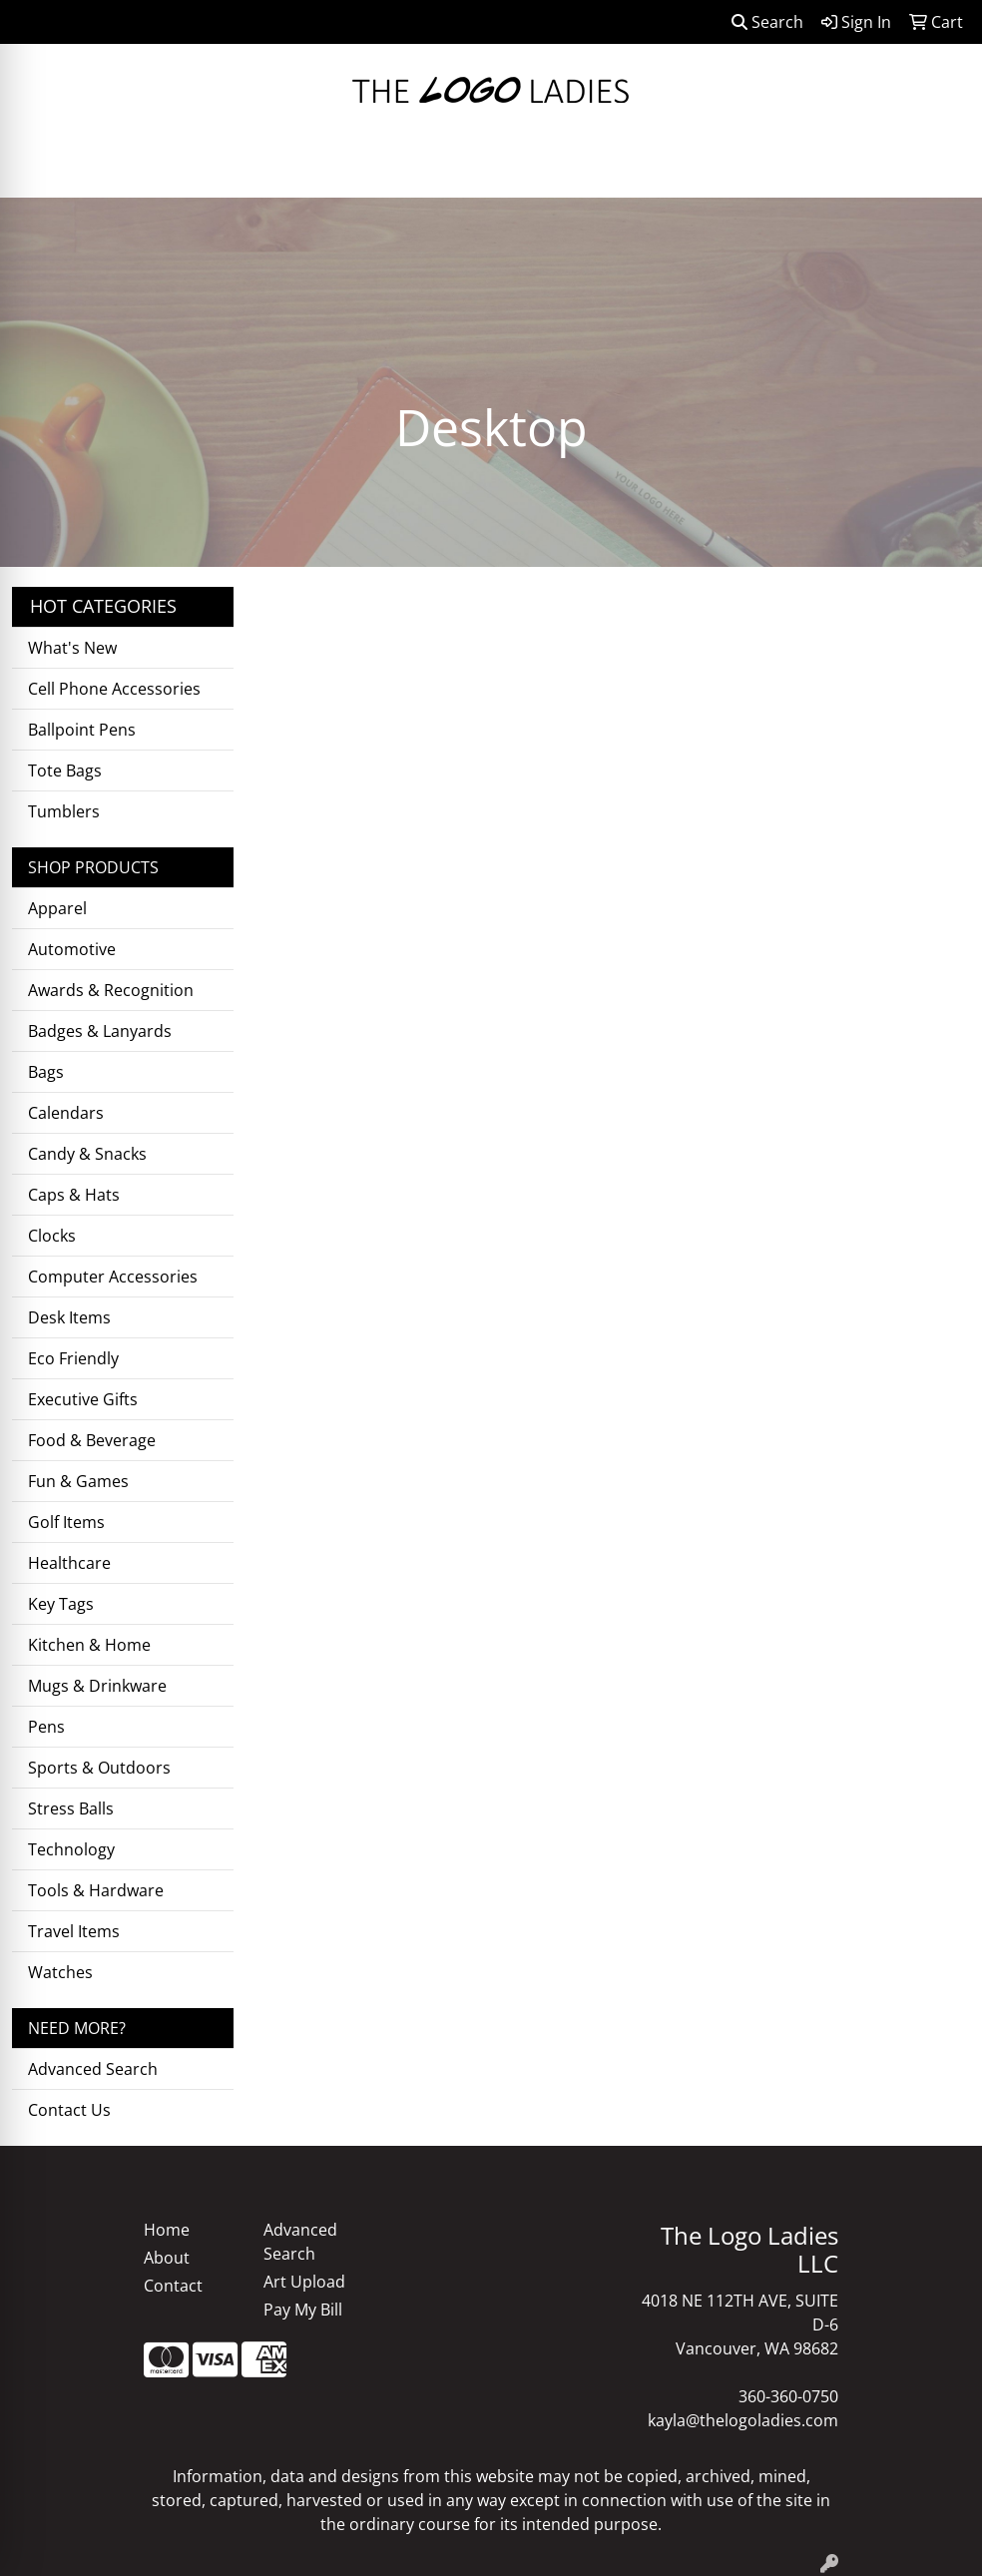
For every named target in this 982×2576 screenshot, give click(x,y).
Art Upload (304, 2282)
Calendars (66, 1113)
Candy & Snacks (87, 1154)
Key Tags (61, 1604)
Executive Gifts (83, 1399)
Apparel (57, 908)
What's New (72, 648)
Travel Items (74, 1931)
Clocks (52, 1236)
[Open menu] (942, 169)
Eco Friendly (73, 1358)
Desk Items (69, 1317)
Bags (46, 1072)
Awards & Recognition (111, 990)
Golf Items (66, 1522)
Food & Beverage (92, 1440)
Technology (71, 1849)
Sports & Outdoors (99, 1768)
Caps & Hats (74, 1195)
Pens (46, 1727)
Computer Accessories (113, 1277)
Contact (173, 2286)
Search (767, 22)
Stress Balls (71, 1808)
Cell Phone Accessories (114, 689)
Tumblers (64, 811)
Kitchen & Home (89, 1645)
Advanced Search (93, 2069)
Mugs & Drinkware (97, 1686)
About (167, 2258)
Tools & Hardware (96, 1890)
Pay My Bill (302, 2309)
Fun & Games (78, 1481)
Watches (60, 1972)
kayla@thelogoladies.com (743, 2420)
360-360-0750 (788, 2396)
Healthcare (69, 1563)
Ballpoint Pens (82, 730)
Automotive (72, 949)
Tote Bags (65, 770)
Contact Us (69, 2110)
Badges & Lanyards (100, 1031)
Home (167, 2230)
